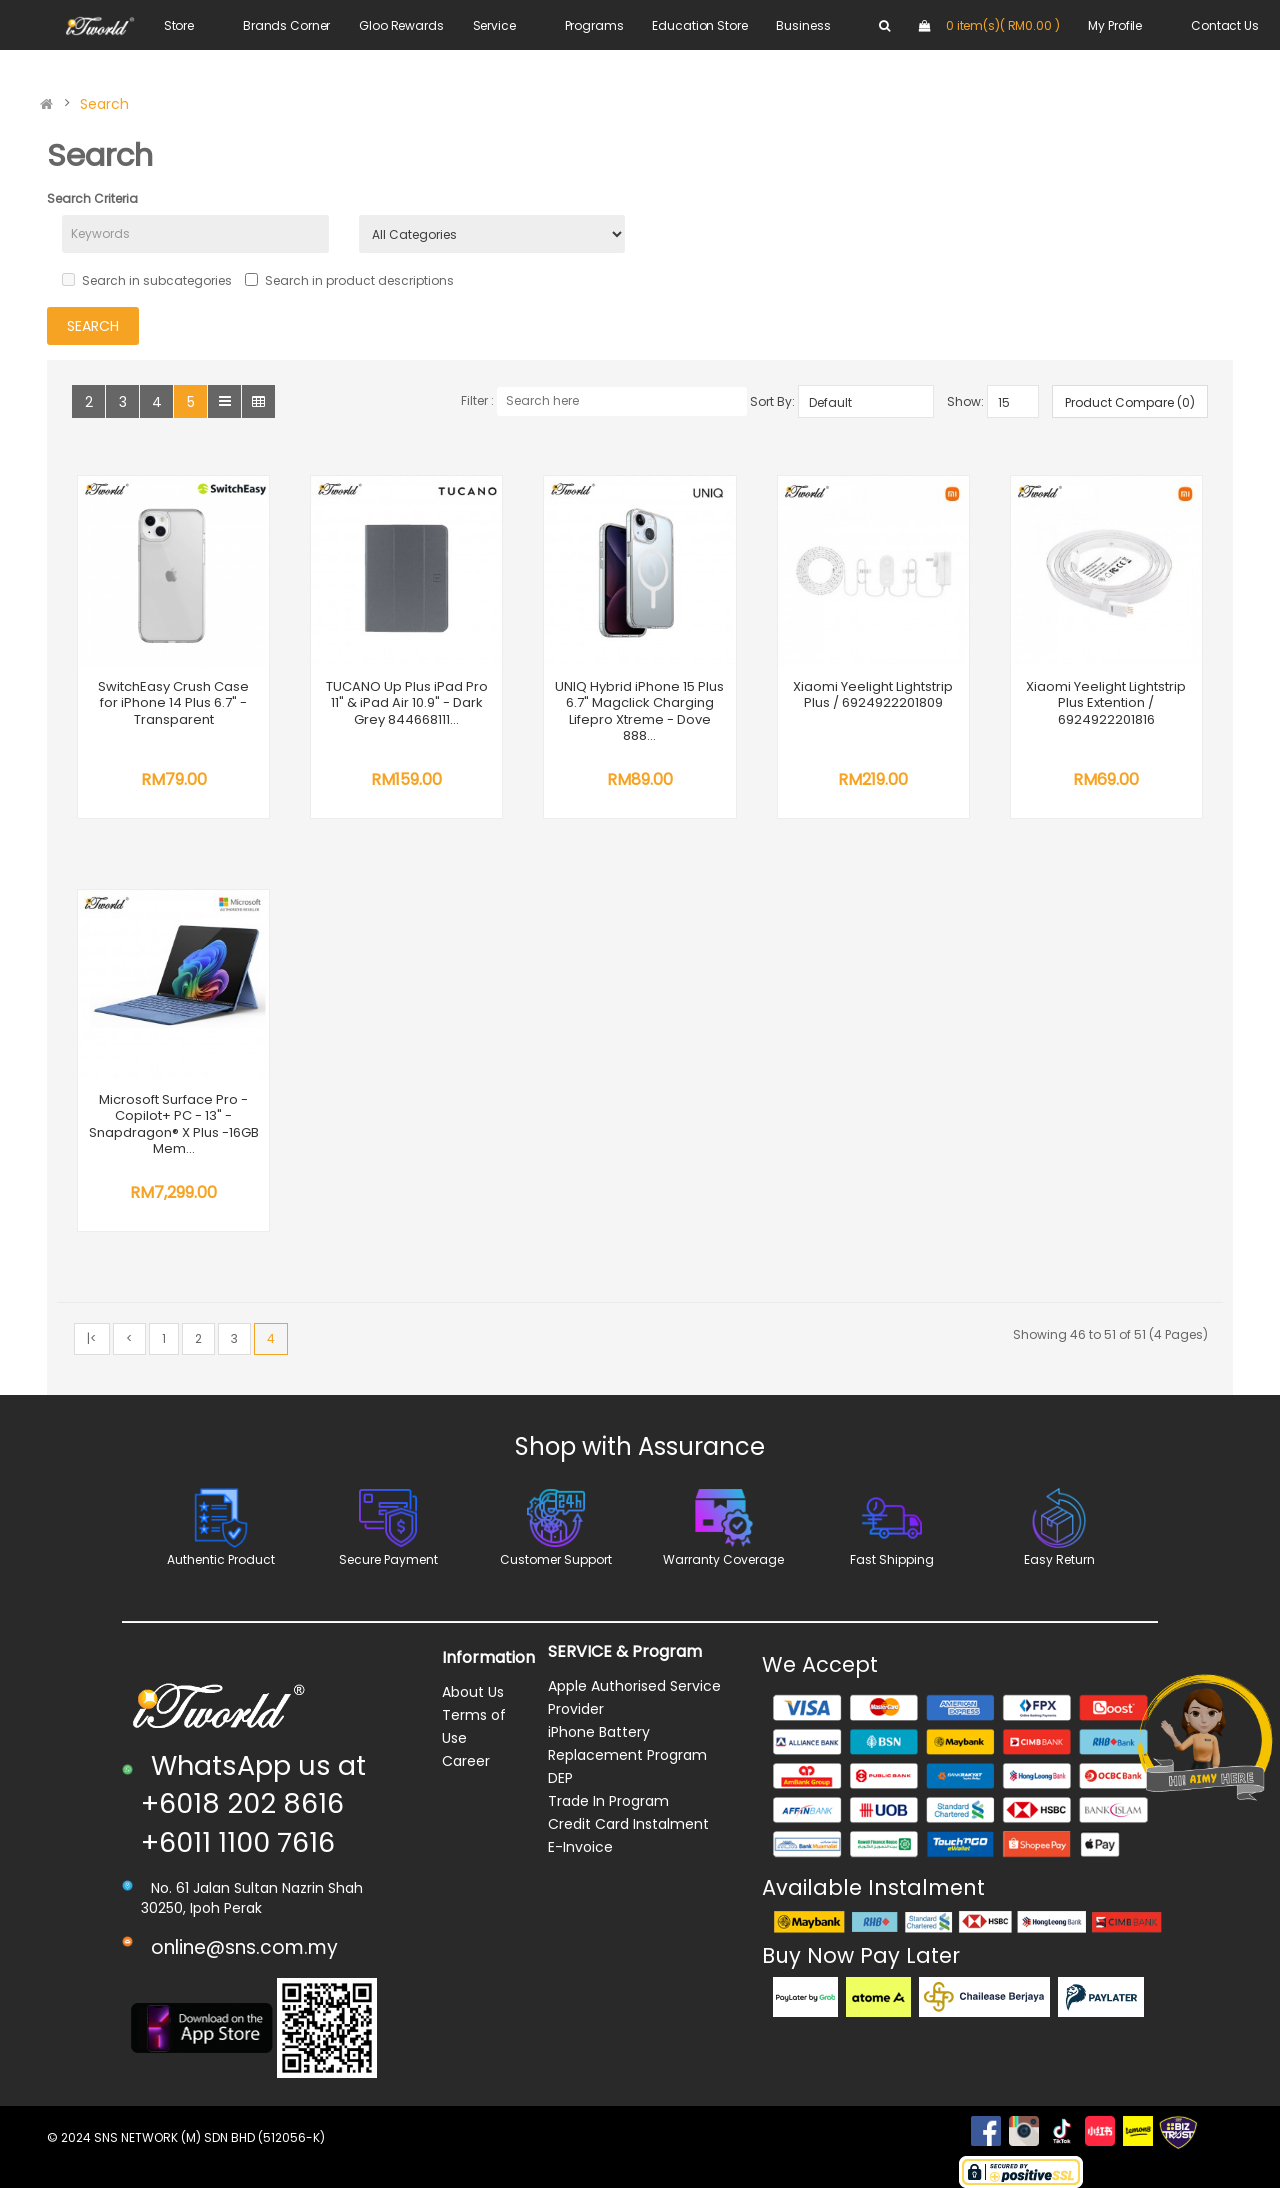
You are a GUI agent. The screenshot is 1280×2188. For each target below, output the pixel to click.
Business (803, 25)
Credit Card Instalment (628, 1824)
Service (494, 25)
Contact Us (1225, 25)
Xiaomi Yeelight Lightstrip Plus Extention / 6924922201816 (1106, 703)
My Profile (1115, 25)
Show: (965, 401)
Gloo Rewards (401, 25)
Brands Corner (286, 25)
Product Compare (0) (1130, 402)
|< (92, 1338)
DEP (560, 1778)
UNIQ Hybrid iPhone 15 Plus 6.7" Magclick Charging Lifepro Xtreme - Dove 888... (639, 711)
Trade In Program (608, 1801)
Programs (594, 25)
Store (179, 25)
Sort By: (772, 401)
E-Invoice (580, 1847)
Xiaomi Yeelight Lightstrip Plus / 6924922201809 (873, 695)
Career (466, 1761)
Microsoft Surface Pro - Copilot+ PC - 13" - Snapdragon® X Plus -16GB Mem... (174, 1124)
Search (104, 104)
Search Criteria (92, 198)
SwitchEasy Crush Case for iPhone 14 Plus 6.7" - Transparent (173, 703)
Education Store (699, 25)
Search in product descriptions (349, 280)
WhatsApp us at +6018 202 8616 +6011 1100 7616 (253, 1804)
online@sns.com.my (244, 1947)
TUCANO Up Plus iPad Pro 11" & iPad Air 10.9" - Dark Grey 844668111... (407, 703)
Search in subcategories (147, 280)
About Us (473, 1692)
